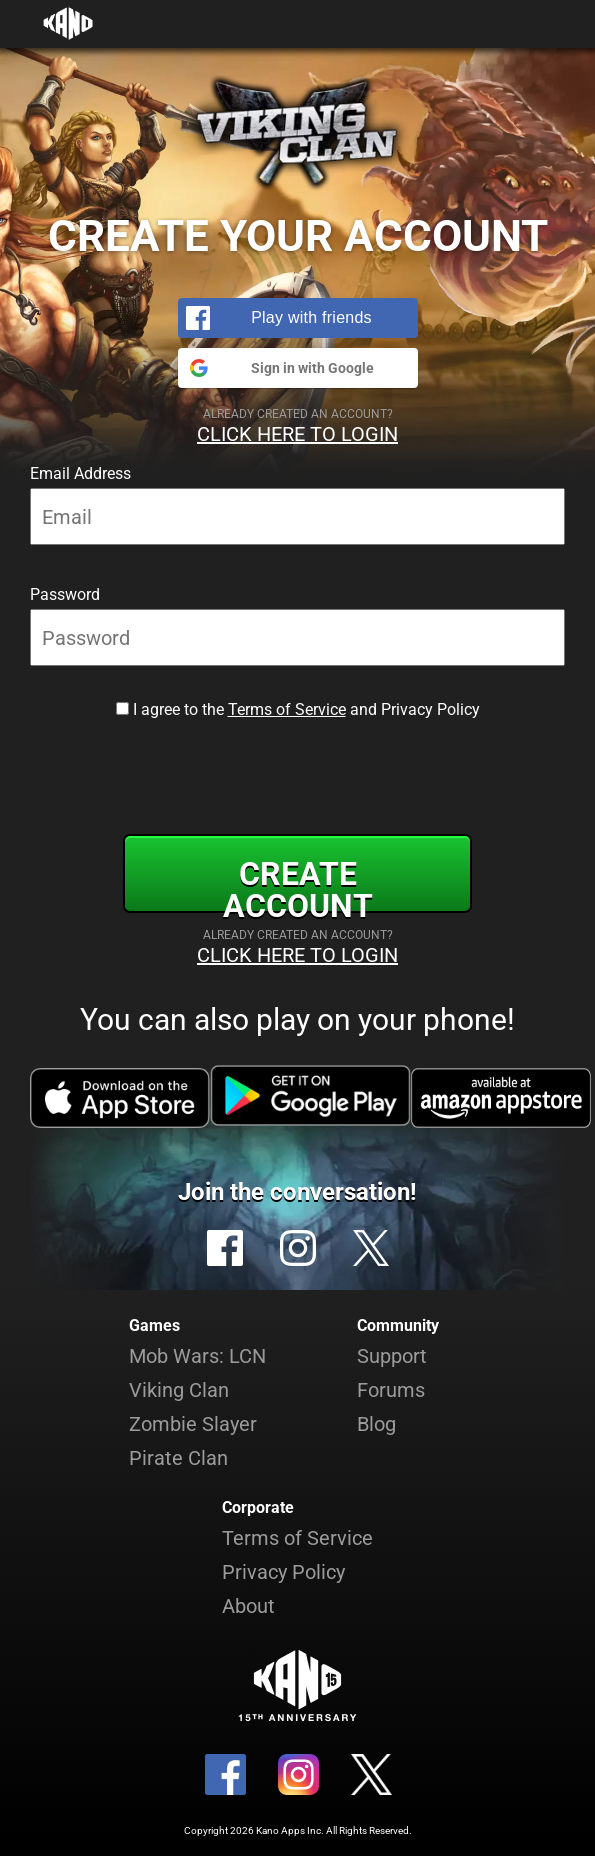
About (248, 1606)
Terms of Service (287, 709)
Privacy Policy (283, 1572)
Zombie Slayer (193, 1424)
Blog (376, 1424)
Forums (391, 1390)
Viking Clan (179, 1390)
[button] (298, 318)
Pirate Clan (178, 1458)
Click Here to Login (297, 434)
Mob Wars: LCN (197, 1356)
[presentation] (298, 773)
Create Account (298, 884)
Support (392, 1356)
